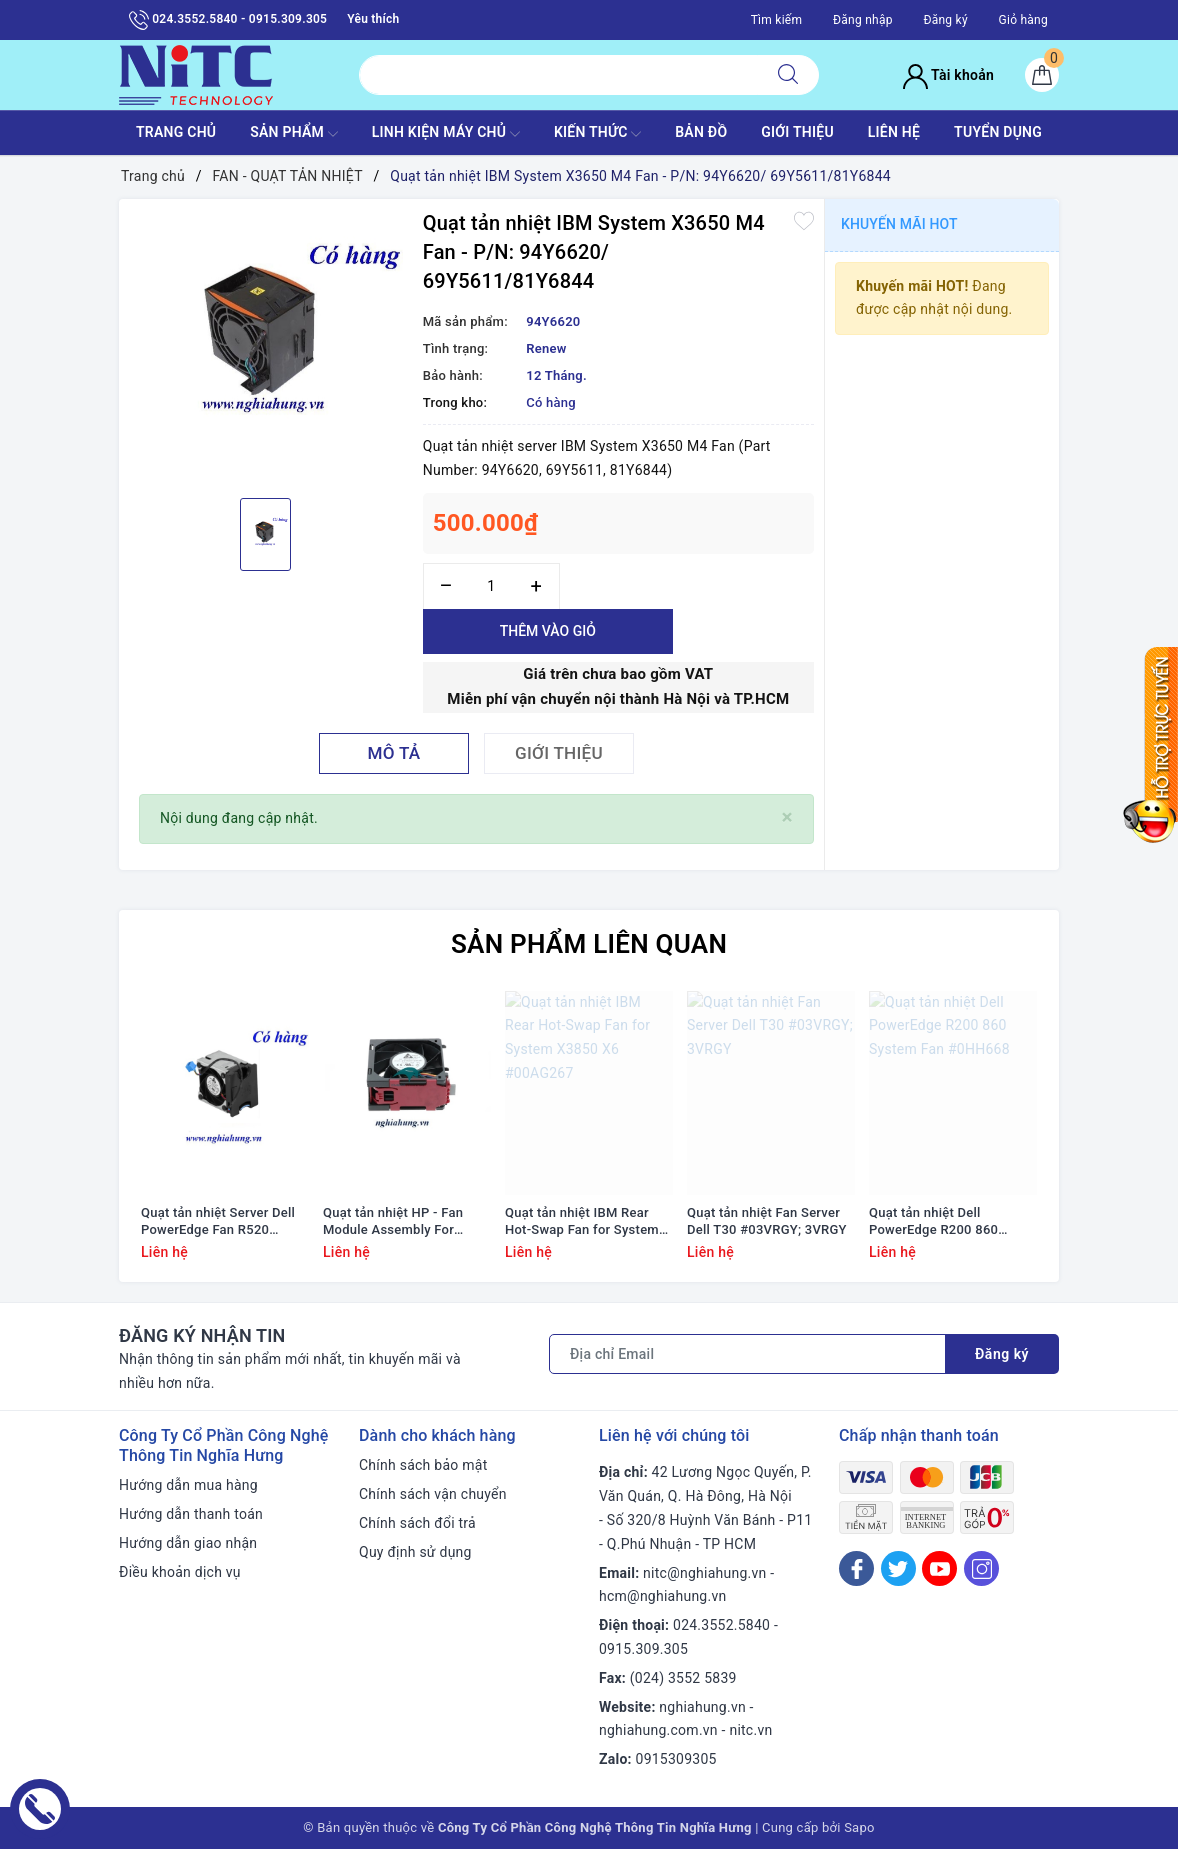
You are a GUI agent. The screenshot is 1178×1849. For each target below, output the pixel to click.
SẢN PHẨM (294, 134)
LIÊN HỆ (894, 132)
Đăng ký (945, 20)
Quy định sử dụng (415, 1552)
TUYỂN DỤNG (998, 132)
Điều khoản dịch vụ (180, 1572)
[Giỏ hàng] (1042, 75)
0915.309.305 (643, 1649)
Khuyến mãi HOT (899, 224)
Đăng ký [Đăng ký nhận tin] (1002, 1354)
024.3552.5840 (721, 1625)
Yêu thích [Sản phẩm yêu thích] (373, 19)
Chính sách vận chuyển (433, 1494)
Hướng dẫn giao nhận (188, 1543)
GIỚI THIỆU (797, 132)
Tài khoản (948, 75)
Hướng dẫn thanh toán (191, 1514)
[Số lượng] (491, 586)
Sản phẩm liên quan (589, 944)
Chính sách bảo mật (423, 1465)
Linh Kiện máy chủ (446, 134)
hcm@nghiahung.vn (662, 1596)
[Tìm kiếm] (788, 75)
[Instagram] (981, 1568)
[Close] (787, 817)
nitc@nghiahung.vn (704, 1573)
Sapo (859, 1827)
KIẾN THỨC (597, 134)
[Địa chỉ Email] (747, 1354)
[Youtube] (939, 1568)
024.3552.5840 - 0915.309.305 (228, 20)
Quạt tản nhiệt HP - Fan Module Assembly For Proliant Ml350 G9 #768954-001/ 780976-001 (405, 1222)
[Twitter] (898, 1568)
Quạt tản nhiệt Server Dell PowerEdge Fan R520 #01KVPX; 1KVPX (218, 1222)
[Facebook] (856, 1568)
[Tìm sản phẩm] (558, 75)
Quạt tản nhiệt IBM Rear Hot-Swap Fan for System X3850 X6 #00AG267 (582, 1222)
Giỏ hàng (1023, 20)
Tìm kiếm (777, 20)
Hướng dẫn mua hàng (188, 1485)
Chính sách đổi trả (417, 1523)
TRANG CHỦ (176, 132)
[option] (266, 346)
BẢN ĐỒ (701, 132)
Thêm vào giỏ (548, 631)
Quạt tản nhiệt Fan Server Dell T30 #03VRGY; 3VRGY (767, 1221)
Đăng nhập (863, 20)
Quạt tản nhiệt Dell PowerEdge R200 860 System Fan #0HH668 (935, 1222)
